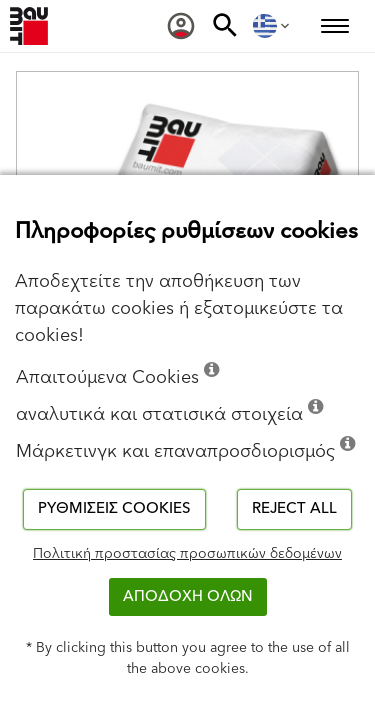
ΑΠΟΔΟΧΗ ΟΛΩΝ (188, 596)
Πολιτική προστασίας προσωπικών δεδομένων (187, 554)
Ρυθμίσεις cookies (114, 508)
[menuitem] (181, 26)
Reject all (294, 508)
